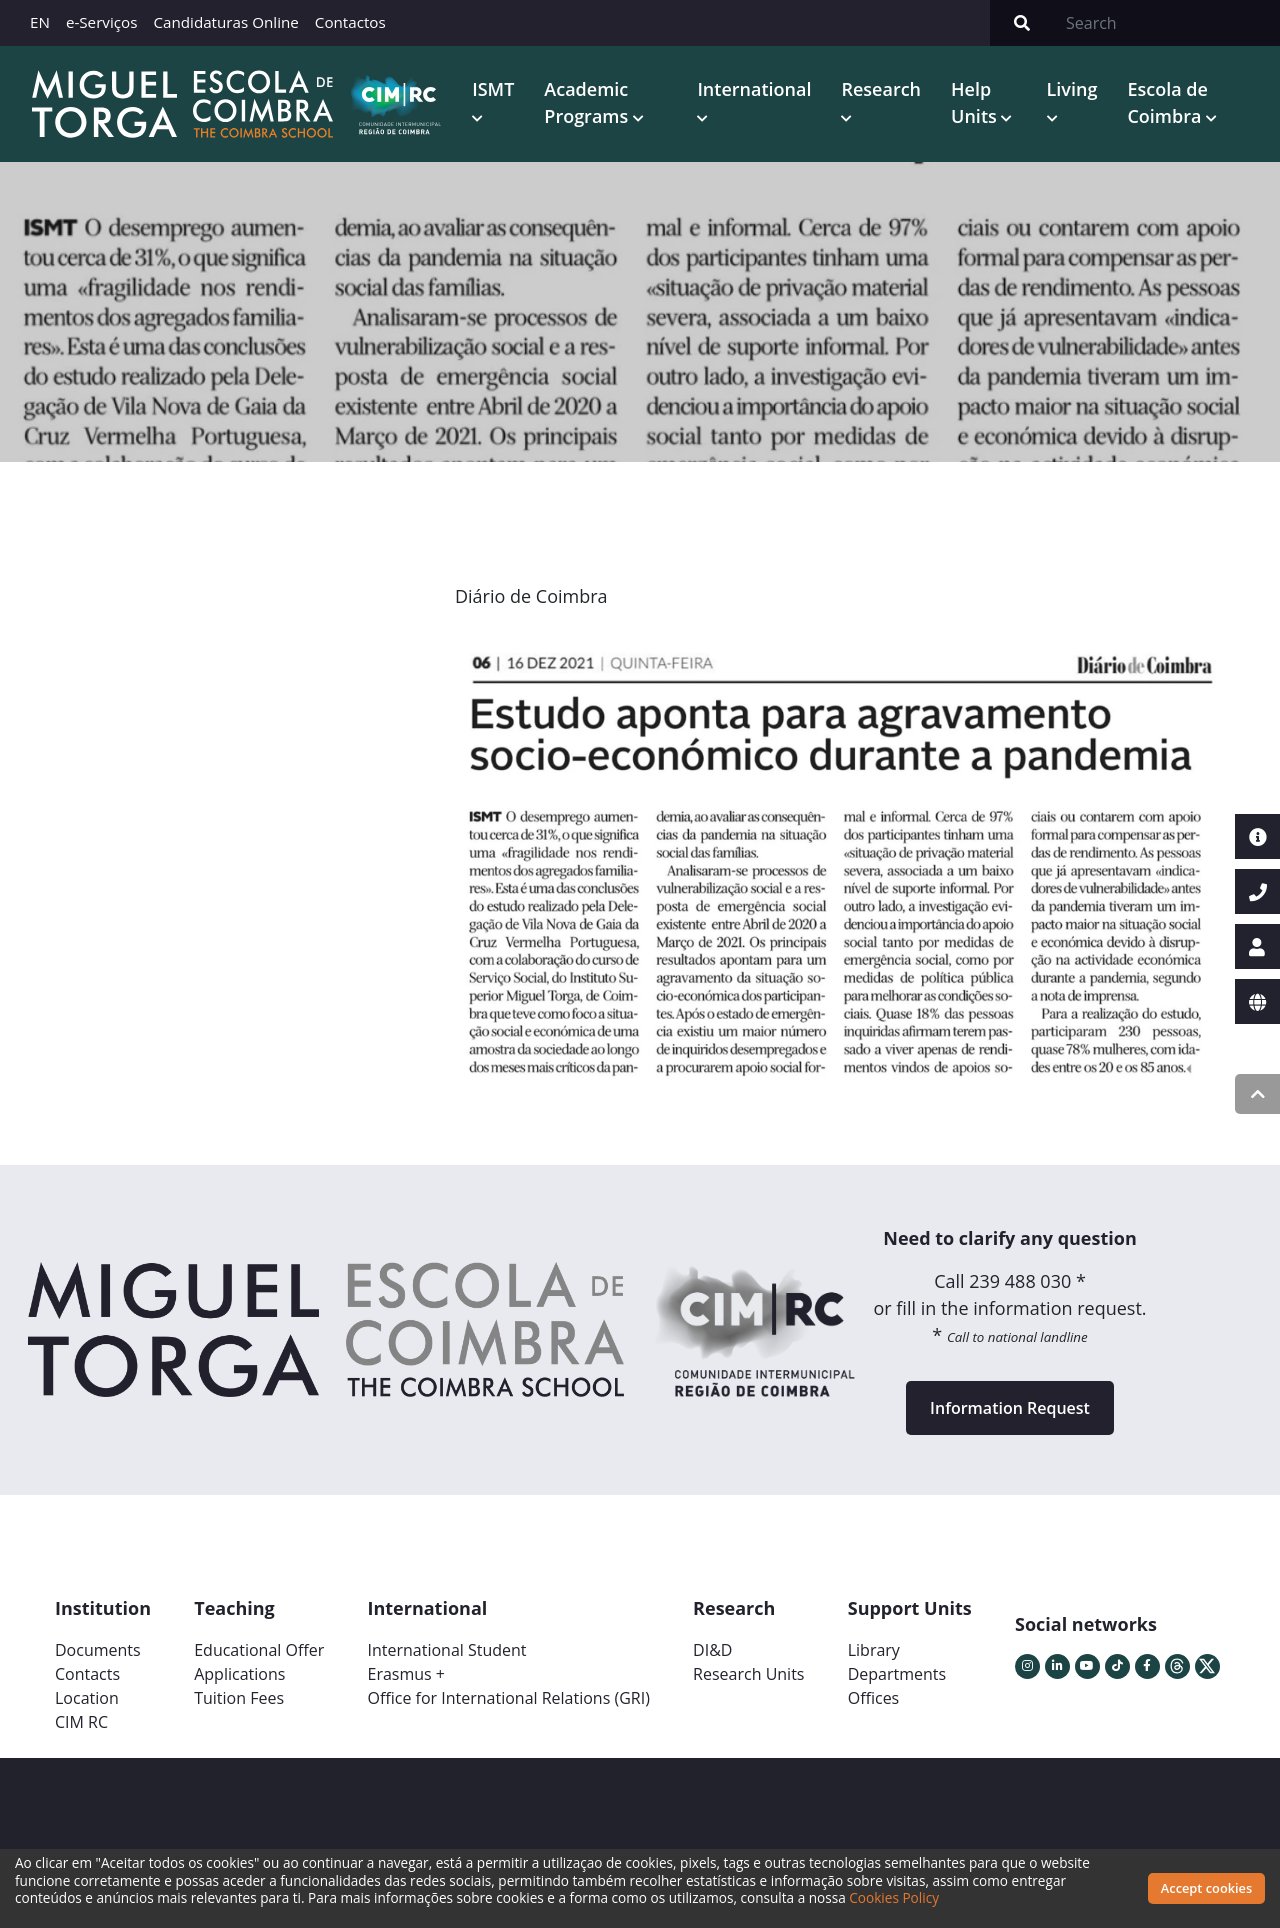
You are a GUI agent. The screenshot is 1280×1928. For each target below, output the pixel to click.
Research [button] (881, 89)
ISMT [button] (493, 89)
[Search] (1167, 23)
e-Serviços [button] (102, 22)
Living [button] (1072, 89)
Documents (98, 1650)
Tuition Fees (239, 1698)
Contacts (87, 1674)
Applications (239, 1674)
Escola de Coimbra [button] (1167, 102)
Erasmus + (406, 1674)
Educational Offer (259, 1650)
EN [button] (40, 22)
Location (87, 1698)
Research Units (748, 1674)
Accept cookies (1206, 1888)
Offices (874, 1698)
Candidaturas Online (225, 22)
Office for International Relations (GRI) (508, 1698)
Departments (897, 1674)
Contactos (350, 22)
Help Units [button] (976, 102)
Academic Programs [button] (588, 102)
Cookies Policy (894, 1897)
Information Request (1010, 1408)
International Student (446, 1650)
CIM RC (81, 1722)
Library (874, 1650)
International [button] (754, 89)
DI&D (712, 1650)
